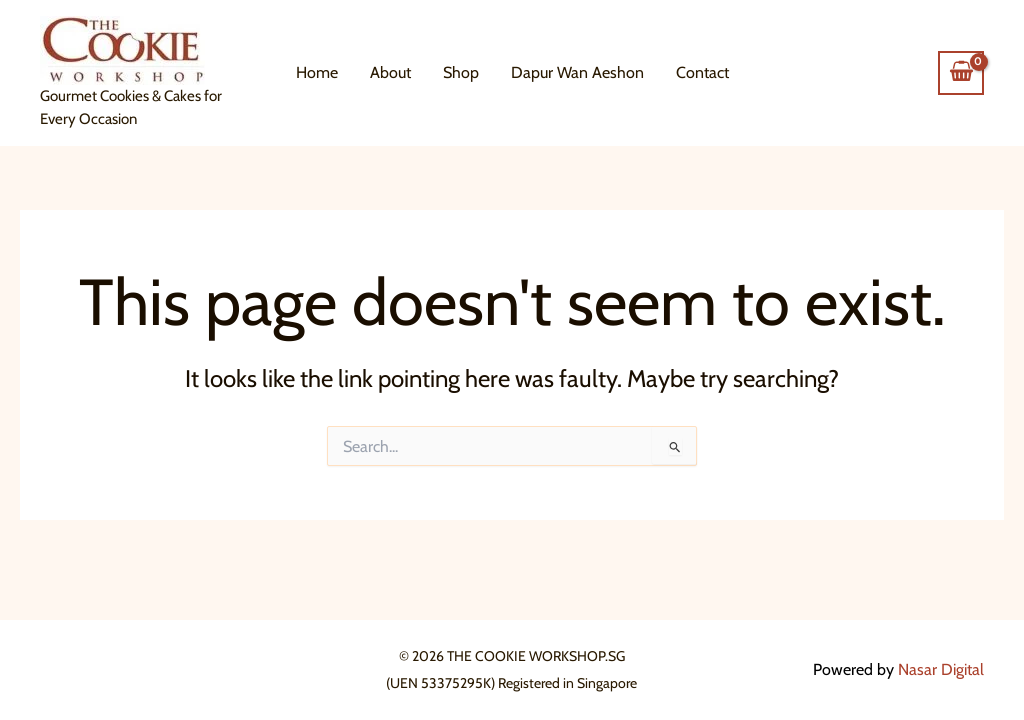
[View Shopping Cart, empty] (961, 73)
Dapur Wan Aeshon (577, 72)
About (390, 72)
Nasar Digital (941, 669)
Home (317, 72)
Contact (702, 72)
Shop (461, 72)
